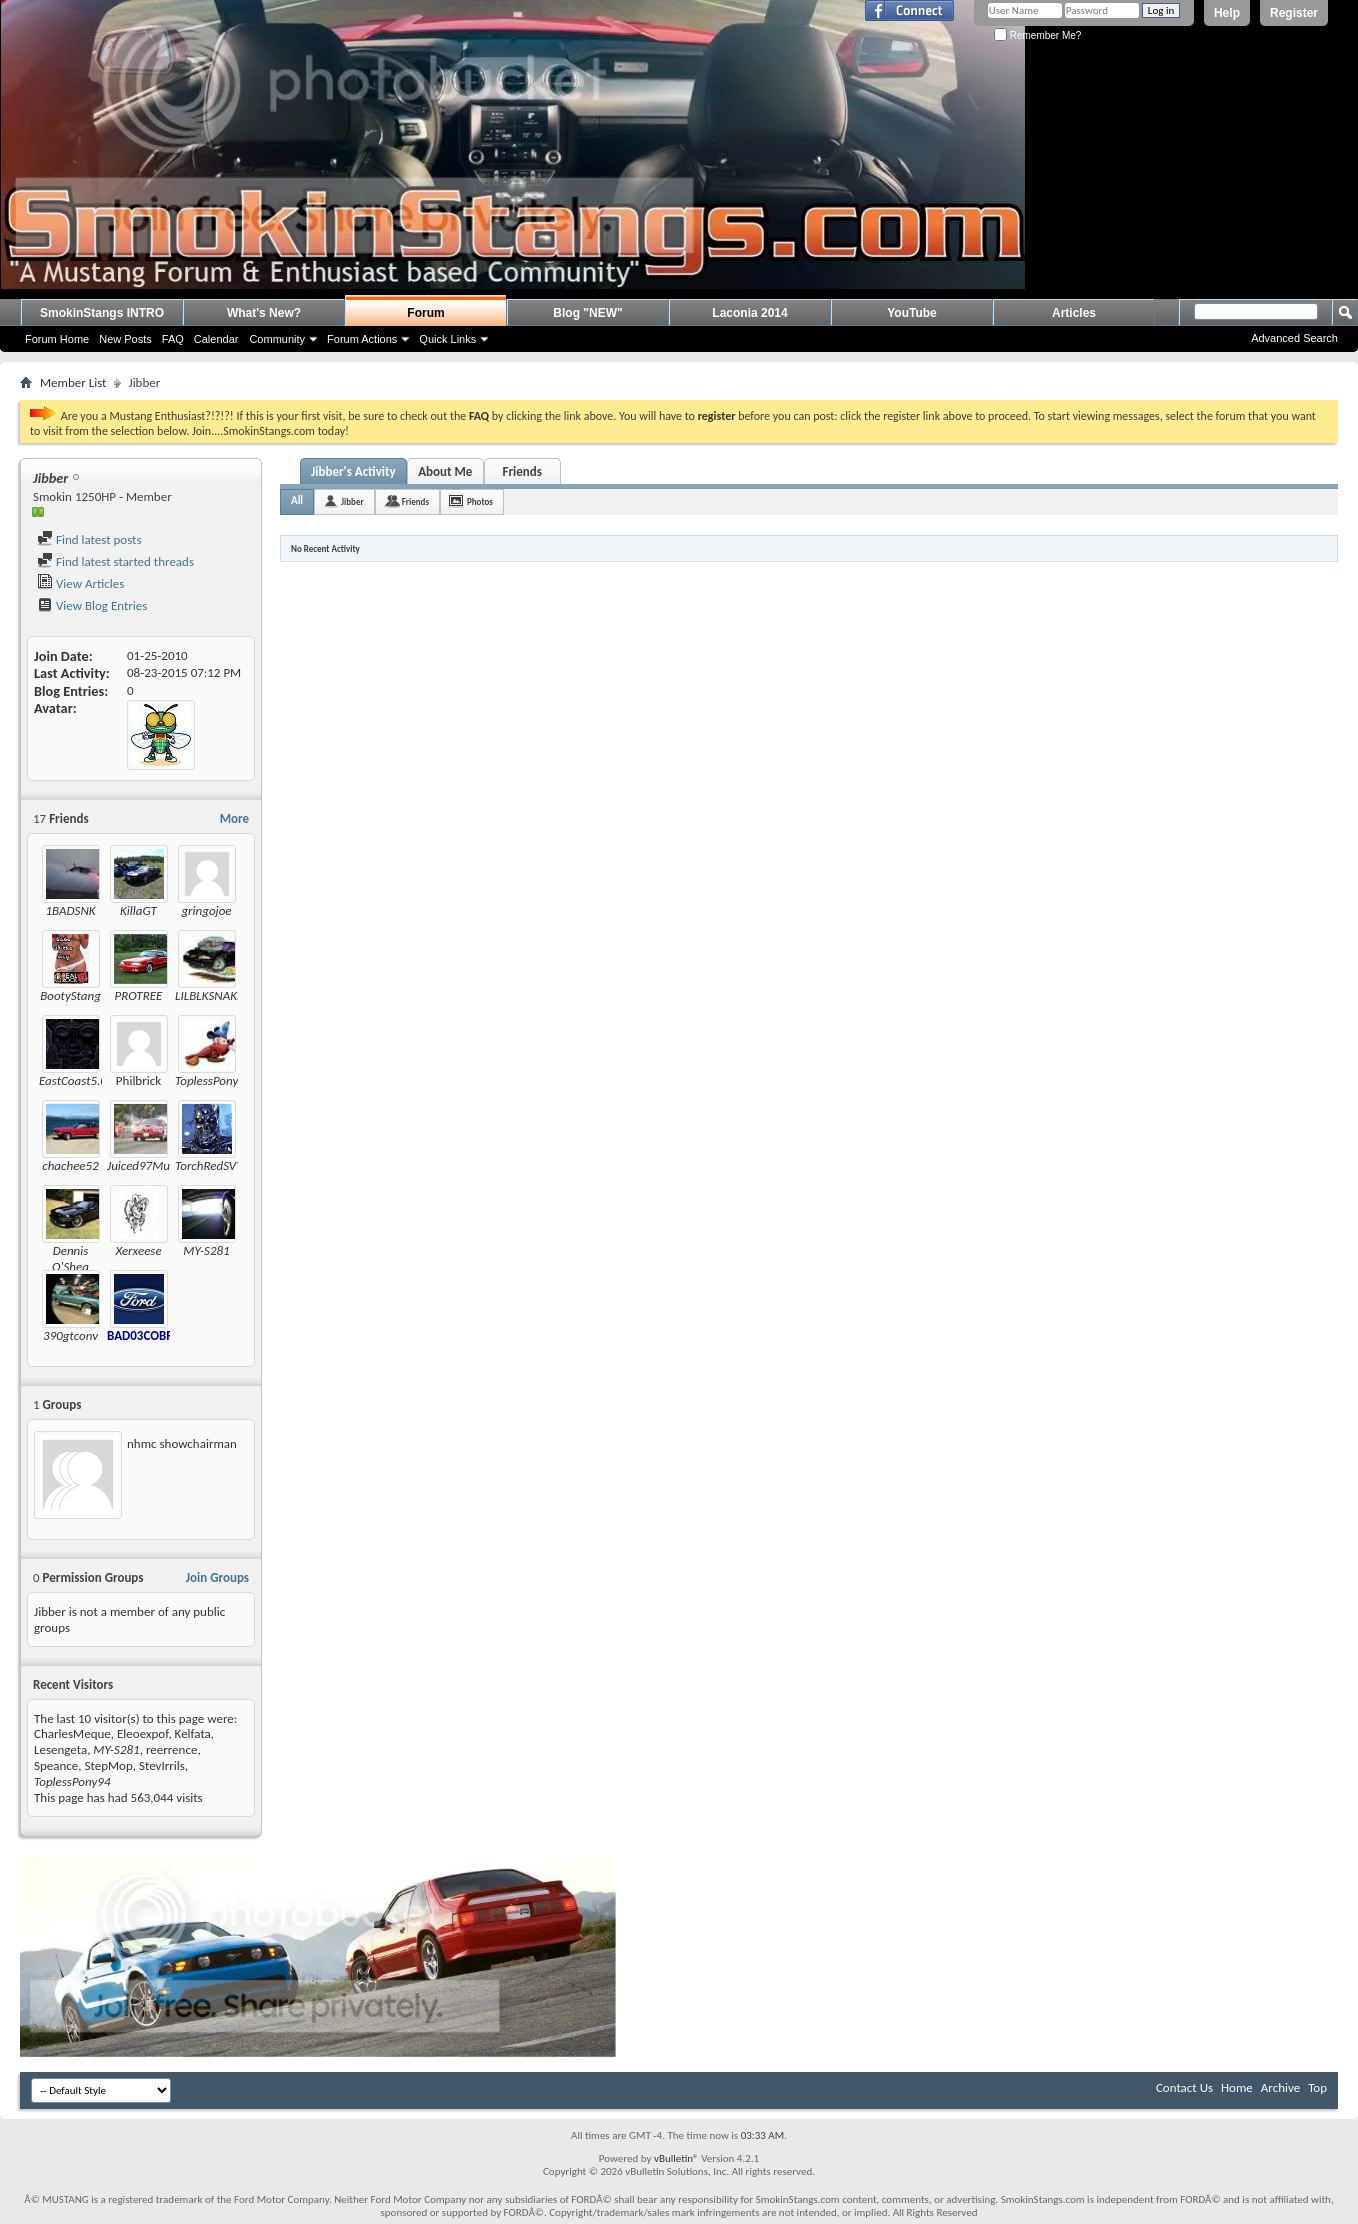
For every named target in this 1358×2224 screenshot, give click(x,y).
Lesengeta (60, 1749)
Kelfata (193, 1733)
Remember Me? (1037, 35)
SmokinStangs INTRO (102, 313)
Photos (480, 501)
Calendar (216, 339)
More (234, 818)
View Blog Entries (92, 605)
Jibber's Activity (353, 471)
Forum (425, 313)
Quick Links (447, 339)
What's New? (264, 313)
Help (1227, 13)
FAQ (173, 339)
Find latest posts (89, 539)
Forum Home (57, 339)
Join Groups (217, 1577)
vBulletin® (676, 2158)
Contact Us (1184, 2087)
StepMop (109, 1765)
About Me (445, 471)
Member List (73, 382)
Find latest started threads (115, 561)
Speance (56, 1765)
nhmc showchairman (182, 1443)
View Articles (80, 583)
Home (1237, 2087)
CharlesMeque (72, 1733)
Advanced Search (1294, 338)
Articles (1074, 313)
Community (277, 339)
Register (1294, 13)
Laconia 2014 (749, 313)
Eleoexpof (142, 1733)
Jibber (352, 501)
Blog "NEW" (587, 313)
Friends (521, 471)
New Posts (125, 339)
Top (1317, 2087)
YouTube (912, 313)
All (297, 500)
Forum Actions (362, 339)
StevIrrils (162, 1765)
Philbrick (138, 1080)
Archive (1280, 2087)
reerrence (171, 1749)
